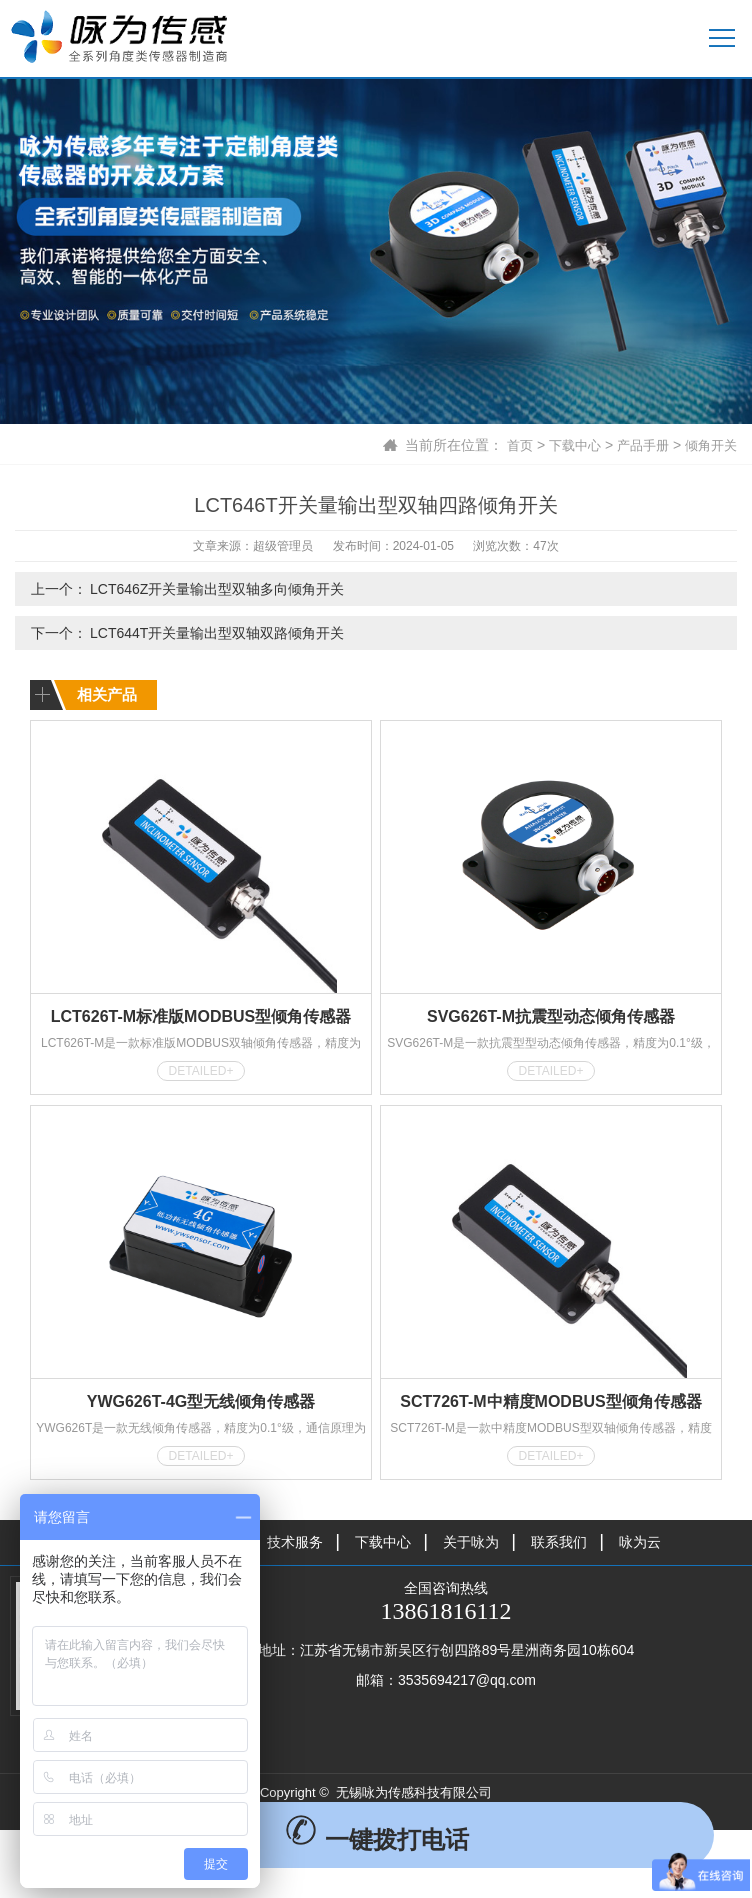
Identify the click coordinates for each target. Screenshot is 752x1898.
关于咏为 (471, 1542)
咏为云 (640, 1542)
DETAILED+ (201, 1071)
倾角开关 (709, 445)
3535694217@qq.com (467, 1680)
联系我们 (559, 1542)
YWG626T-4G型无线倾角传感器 (201, 1401)
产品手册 (637, 445)
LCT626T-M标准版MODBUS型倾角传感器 (201, 1016)
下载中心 (565, 445)
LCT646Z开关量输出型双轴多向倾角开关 (217, 589)
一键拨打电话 (376, 1839)
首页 (507, 445)
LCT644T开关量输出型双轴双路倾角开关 (217, 633)
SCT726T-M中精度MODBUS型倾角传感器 (550, 1401)
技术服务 (295, 1542)
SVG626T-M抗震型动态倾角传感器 (551, 1016)
